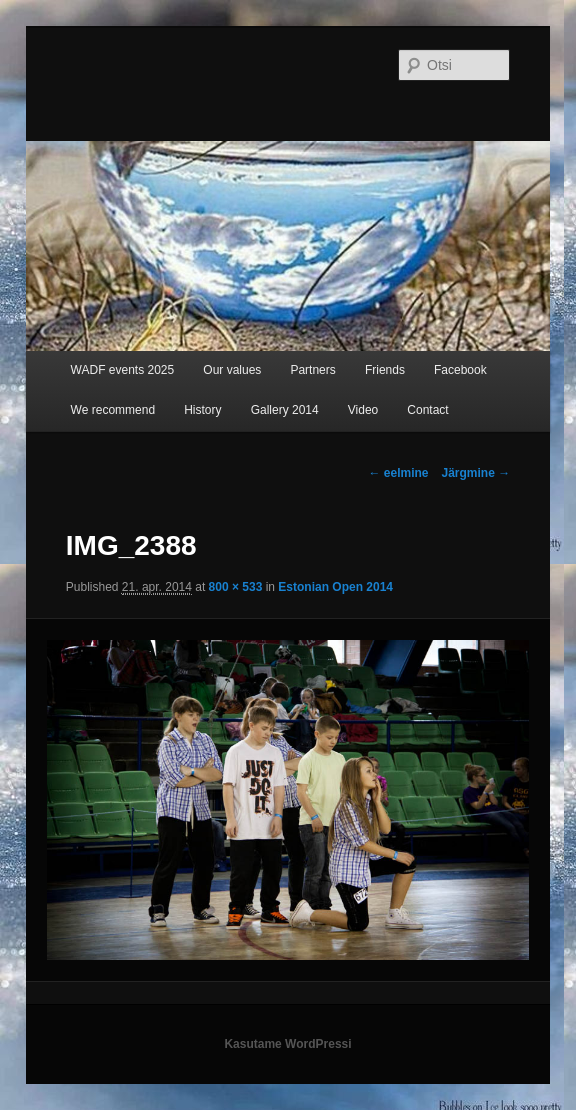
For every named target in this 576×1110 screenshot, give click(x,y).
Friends (385, 370)
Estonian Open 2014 (335, 587)
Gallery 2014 (285, 410)
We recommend (113, 410)
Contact (427, 410)
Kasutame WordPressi (287, 1044)
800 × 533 (236, 587)
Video (363, 410)
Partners (312, 370)
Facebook (460, 370)
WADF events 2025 (123, 370)
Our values (232, 370)
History (202, 410)
